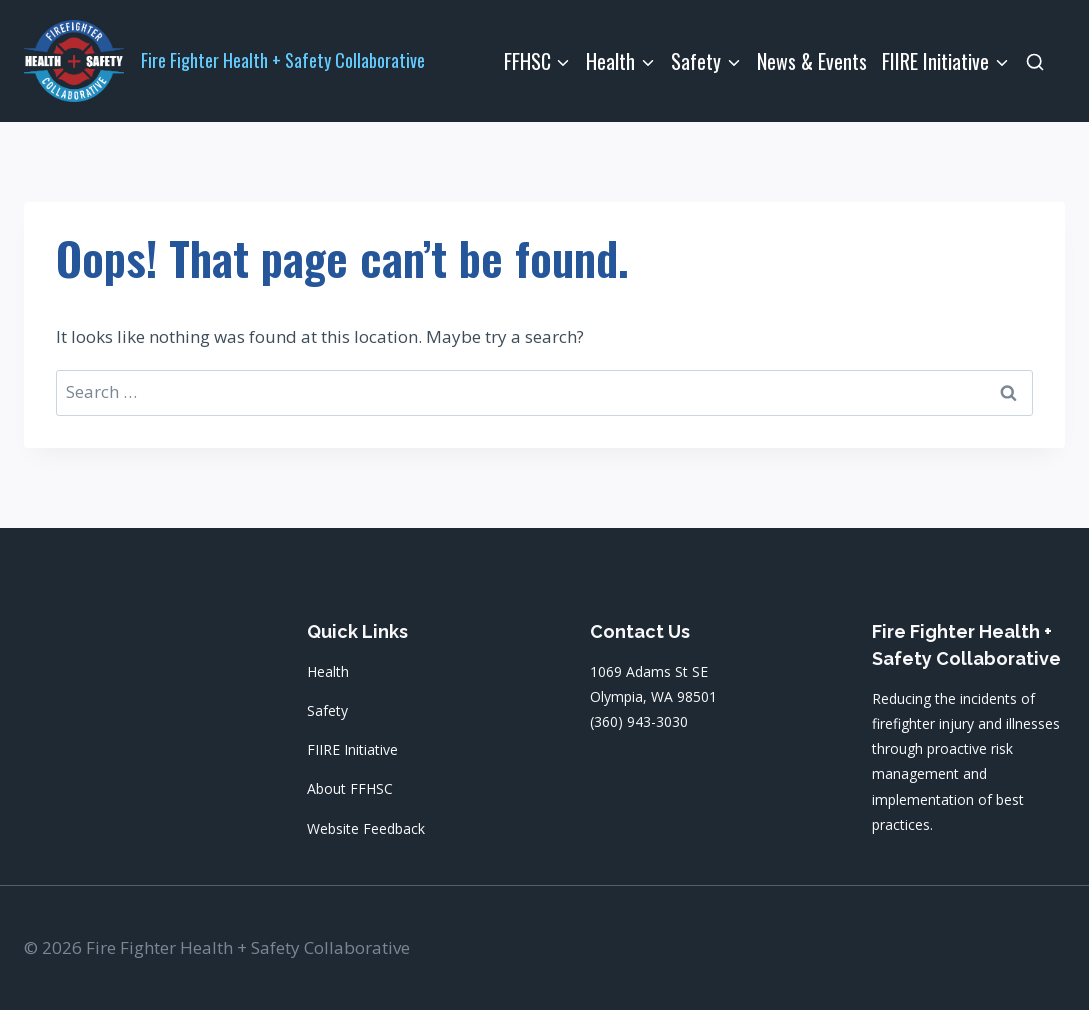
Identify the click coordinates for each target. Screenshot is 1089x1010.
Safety (327, 710)
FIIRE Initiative (352, 749)
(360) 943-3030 (639, 721)
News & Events (812, 61)
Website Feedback (366, 828)
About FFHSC (350, 788)
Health (328, 671)
